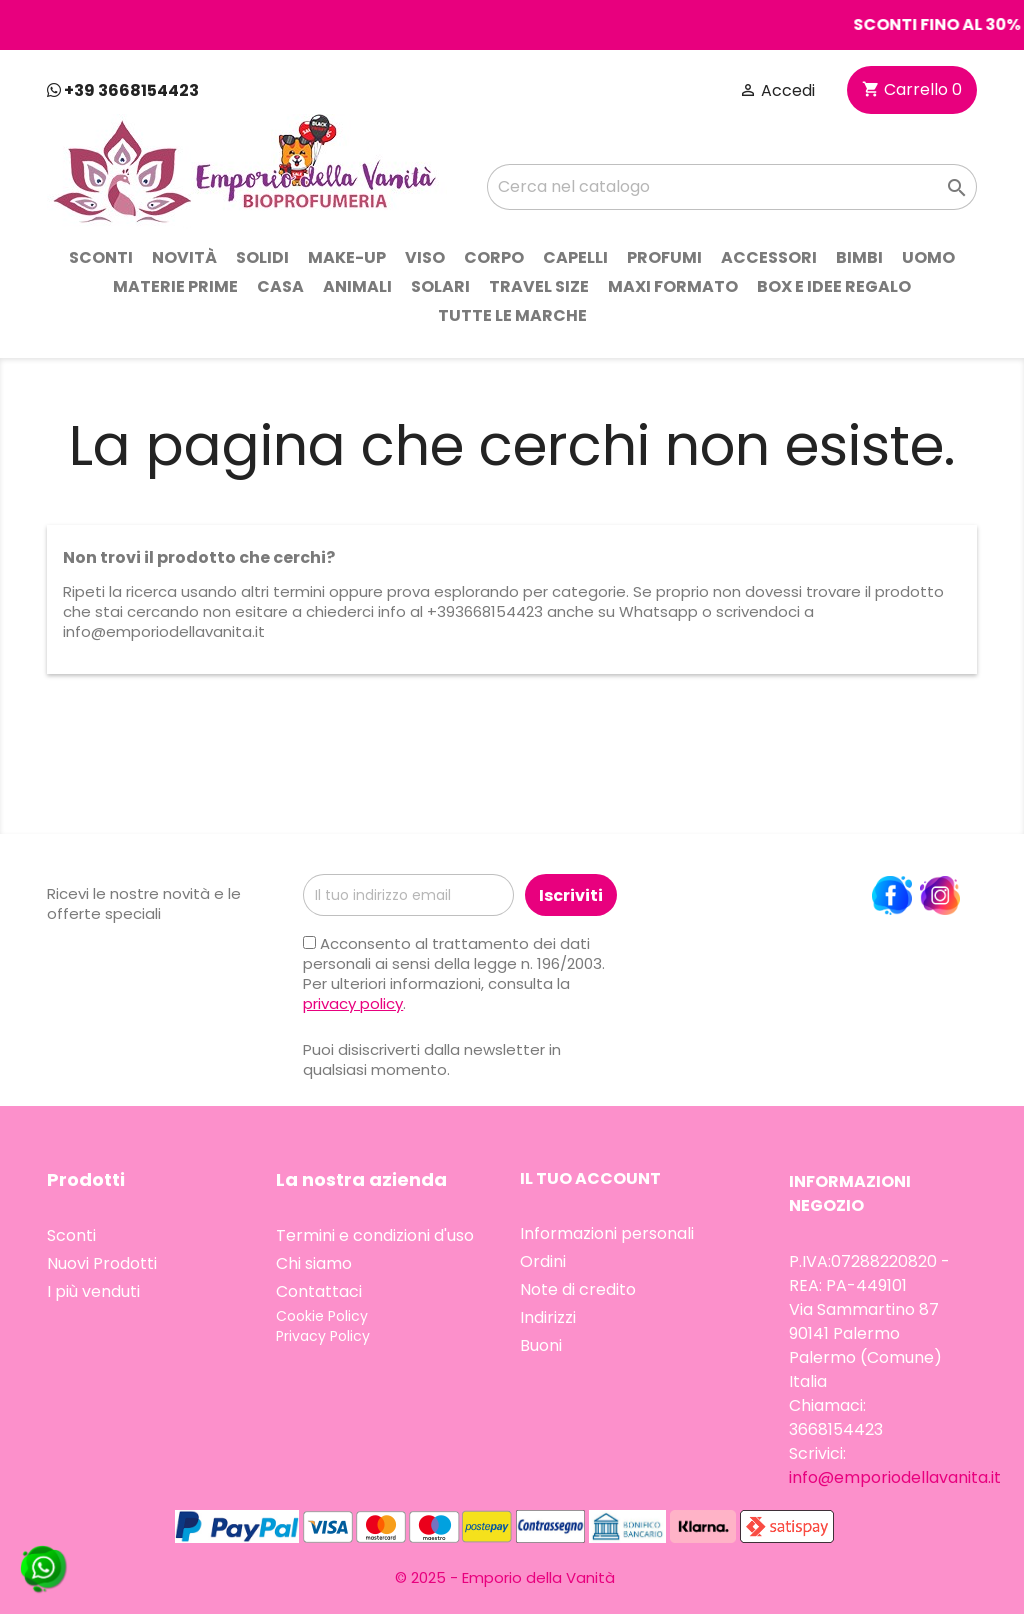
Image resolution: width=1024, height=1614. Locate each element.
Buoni (541, 1345)
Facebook (892, 896)
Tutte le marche (512, 315)
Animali (357, 286)
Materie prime (175, 286)
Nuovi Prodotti (102, 1263)
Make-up (347, 257)
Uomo (928, 257)
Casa (280, 286)
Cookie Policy (322, 1316)
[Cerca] (732, 187)
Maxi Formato (673, 286)
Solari (440, 286)
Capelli (575, 257)
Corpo (494, 257)
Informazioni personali (607, 1233)
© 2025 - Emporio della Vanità (505, 1577)
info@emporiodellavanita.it (895, 1477)
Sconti (101, 257)
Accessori (769, 257)
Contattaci (319, 1291)
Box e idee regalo (834, 286)
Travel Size (539, 286)
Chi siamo (314, 1263)
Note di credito (578, 1289)
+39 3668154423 (123, 90)
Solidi (262, 257)
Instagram (940, 896)
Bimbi (859, 257)
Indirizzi (548, 1317)
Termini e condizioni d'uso (375, 1235)
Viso (425, 257)
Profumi (664, 257)
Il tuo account (590, 1178)
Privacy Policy (323, 1336)
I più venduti (93, 1291)
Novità (184, 257)
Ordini (543, 1261)
